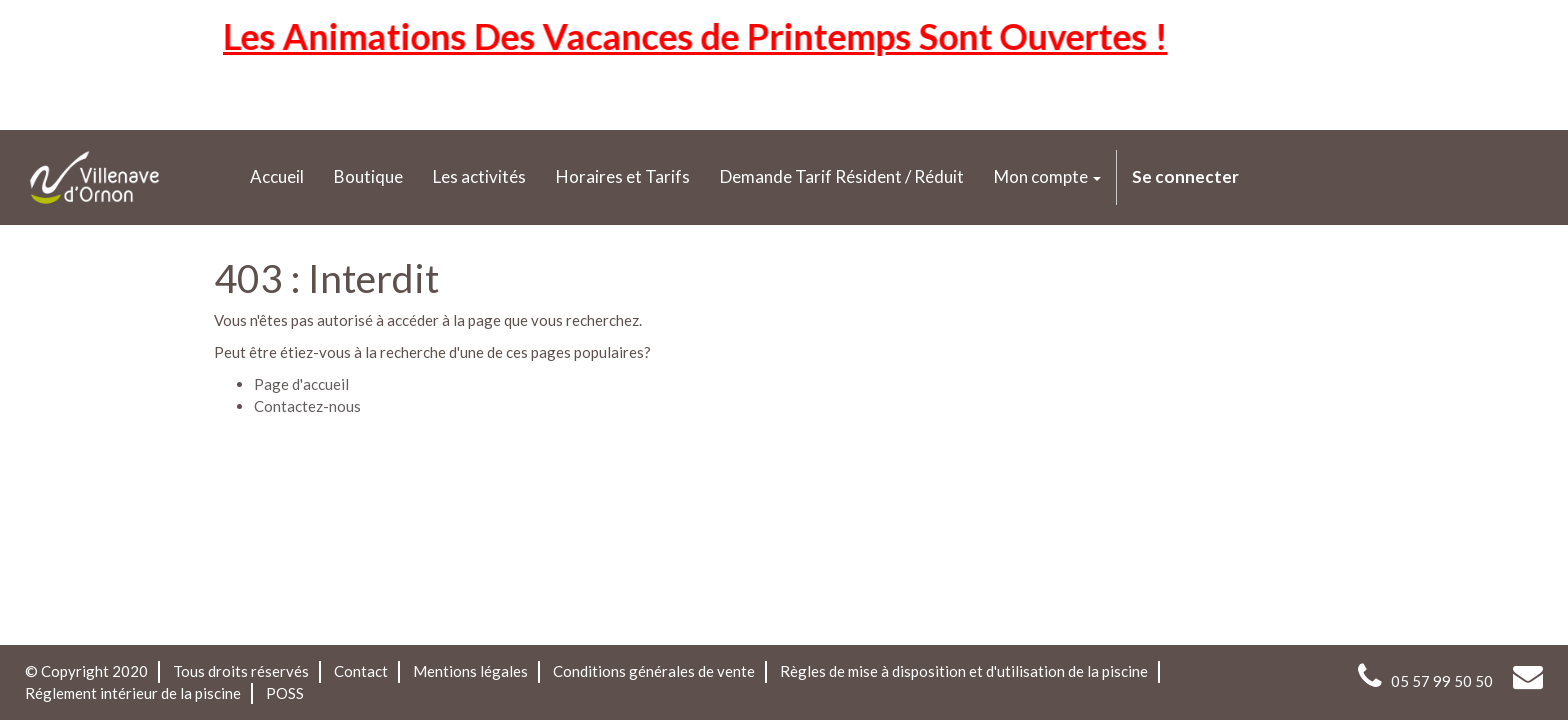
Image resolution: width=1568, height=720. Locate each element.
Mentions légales (470, 671)
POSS (285, 693)
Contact (361, 671)
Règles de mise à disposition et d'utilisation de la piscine (964, 671)
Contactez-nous (307, 406)
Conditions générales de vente (654, 671)
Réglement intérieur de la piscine (133, 693)
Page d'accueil (301, 384)
